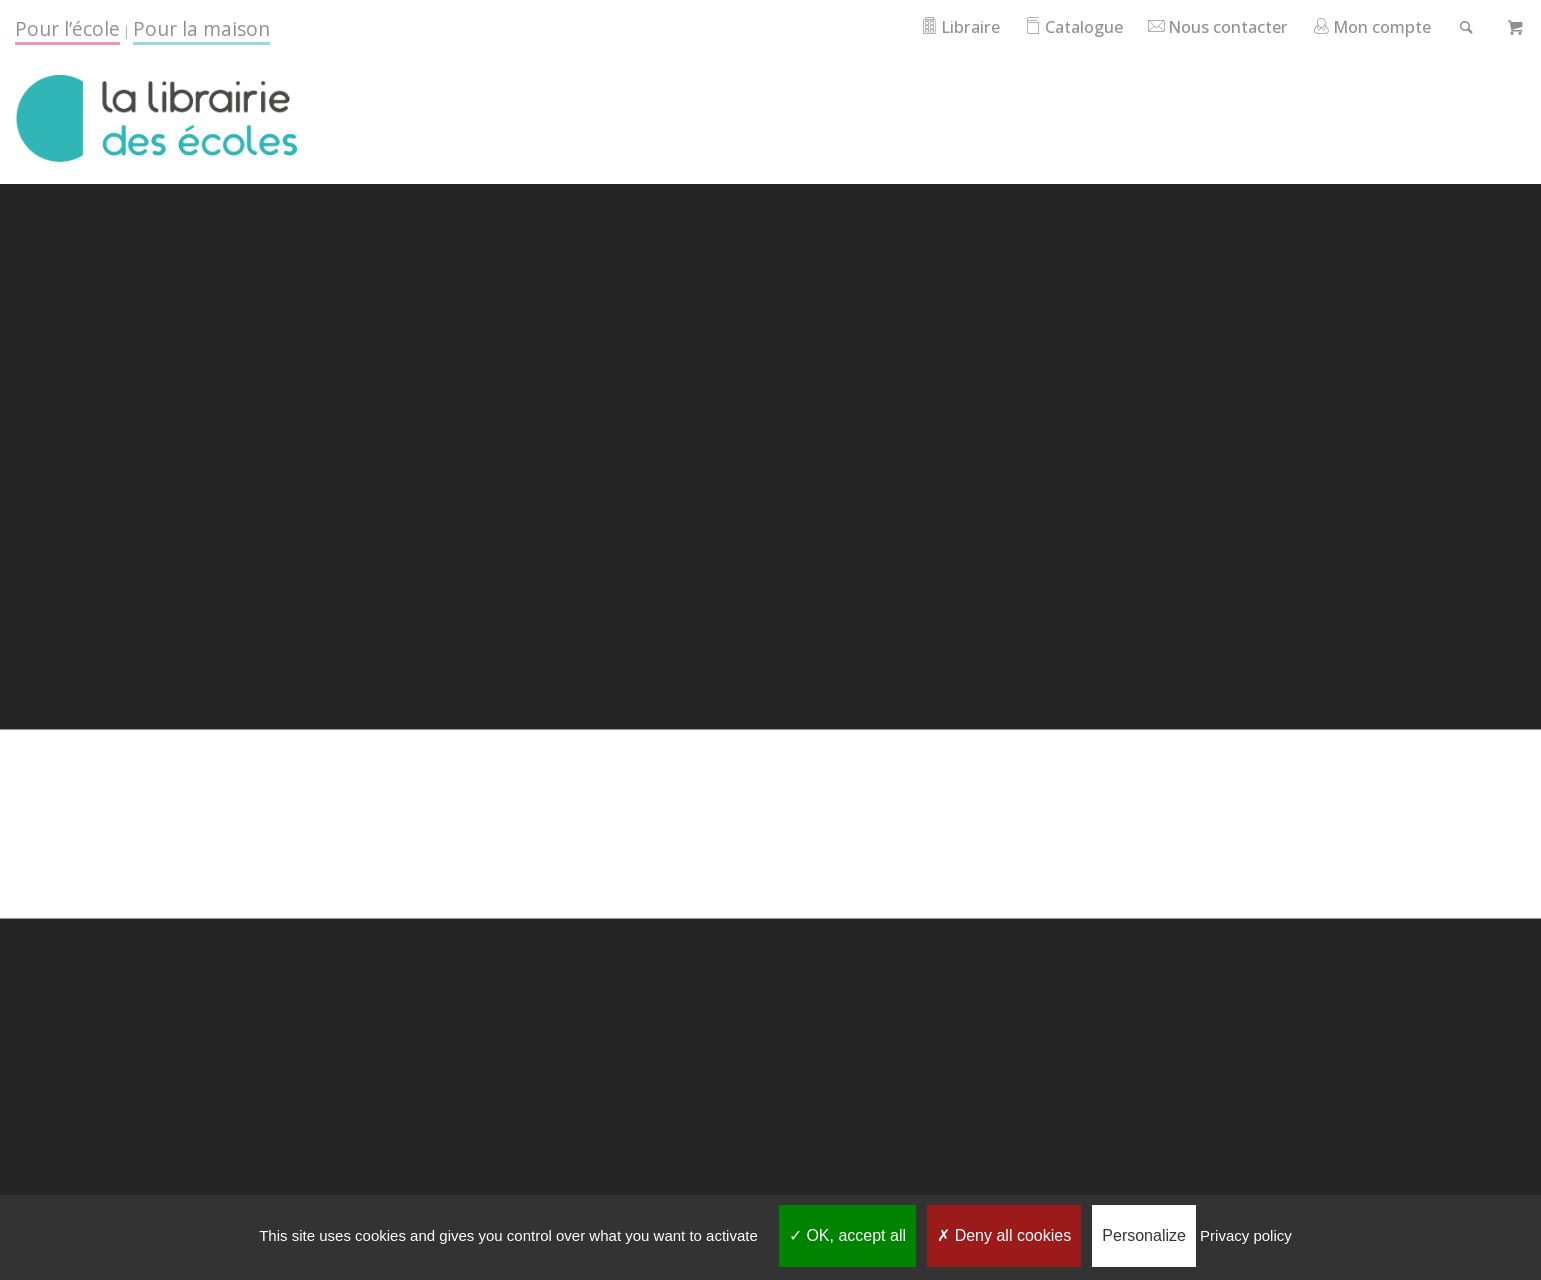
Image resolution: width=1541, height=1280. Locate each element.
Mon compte (1366, 26)
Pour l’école (67, 28)
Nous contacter (1206, 26)
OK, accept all (847, 1235)
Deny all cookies (1004, 1235)
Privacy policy (1246, 1235)
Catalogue (1056, 26)
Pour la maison (201, 28)
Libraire (938, 26)
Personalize (1144, 1235)
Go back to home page (771, 904)
